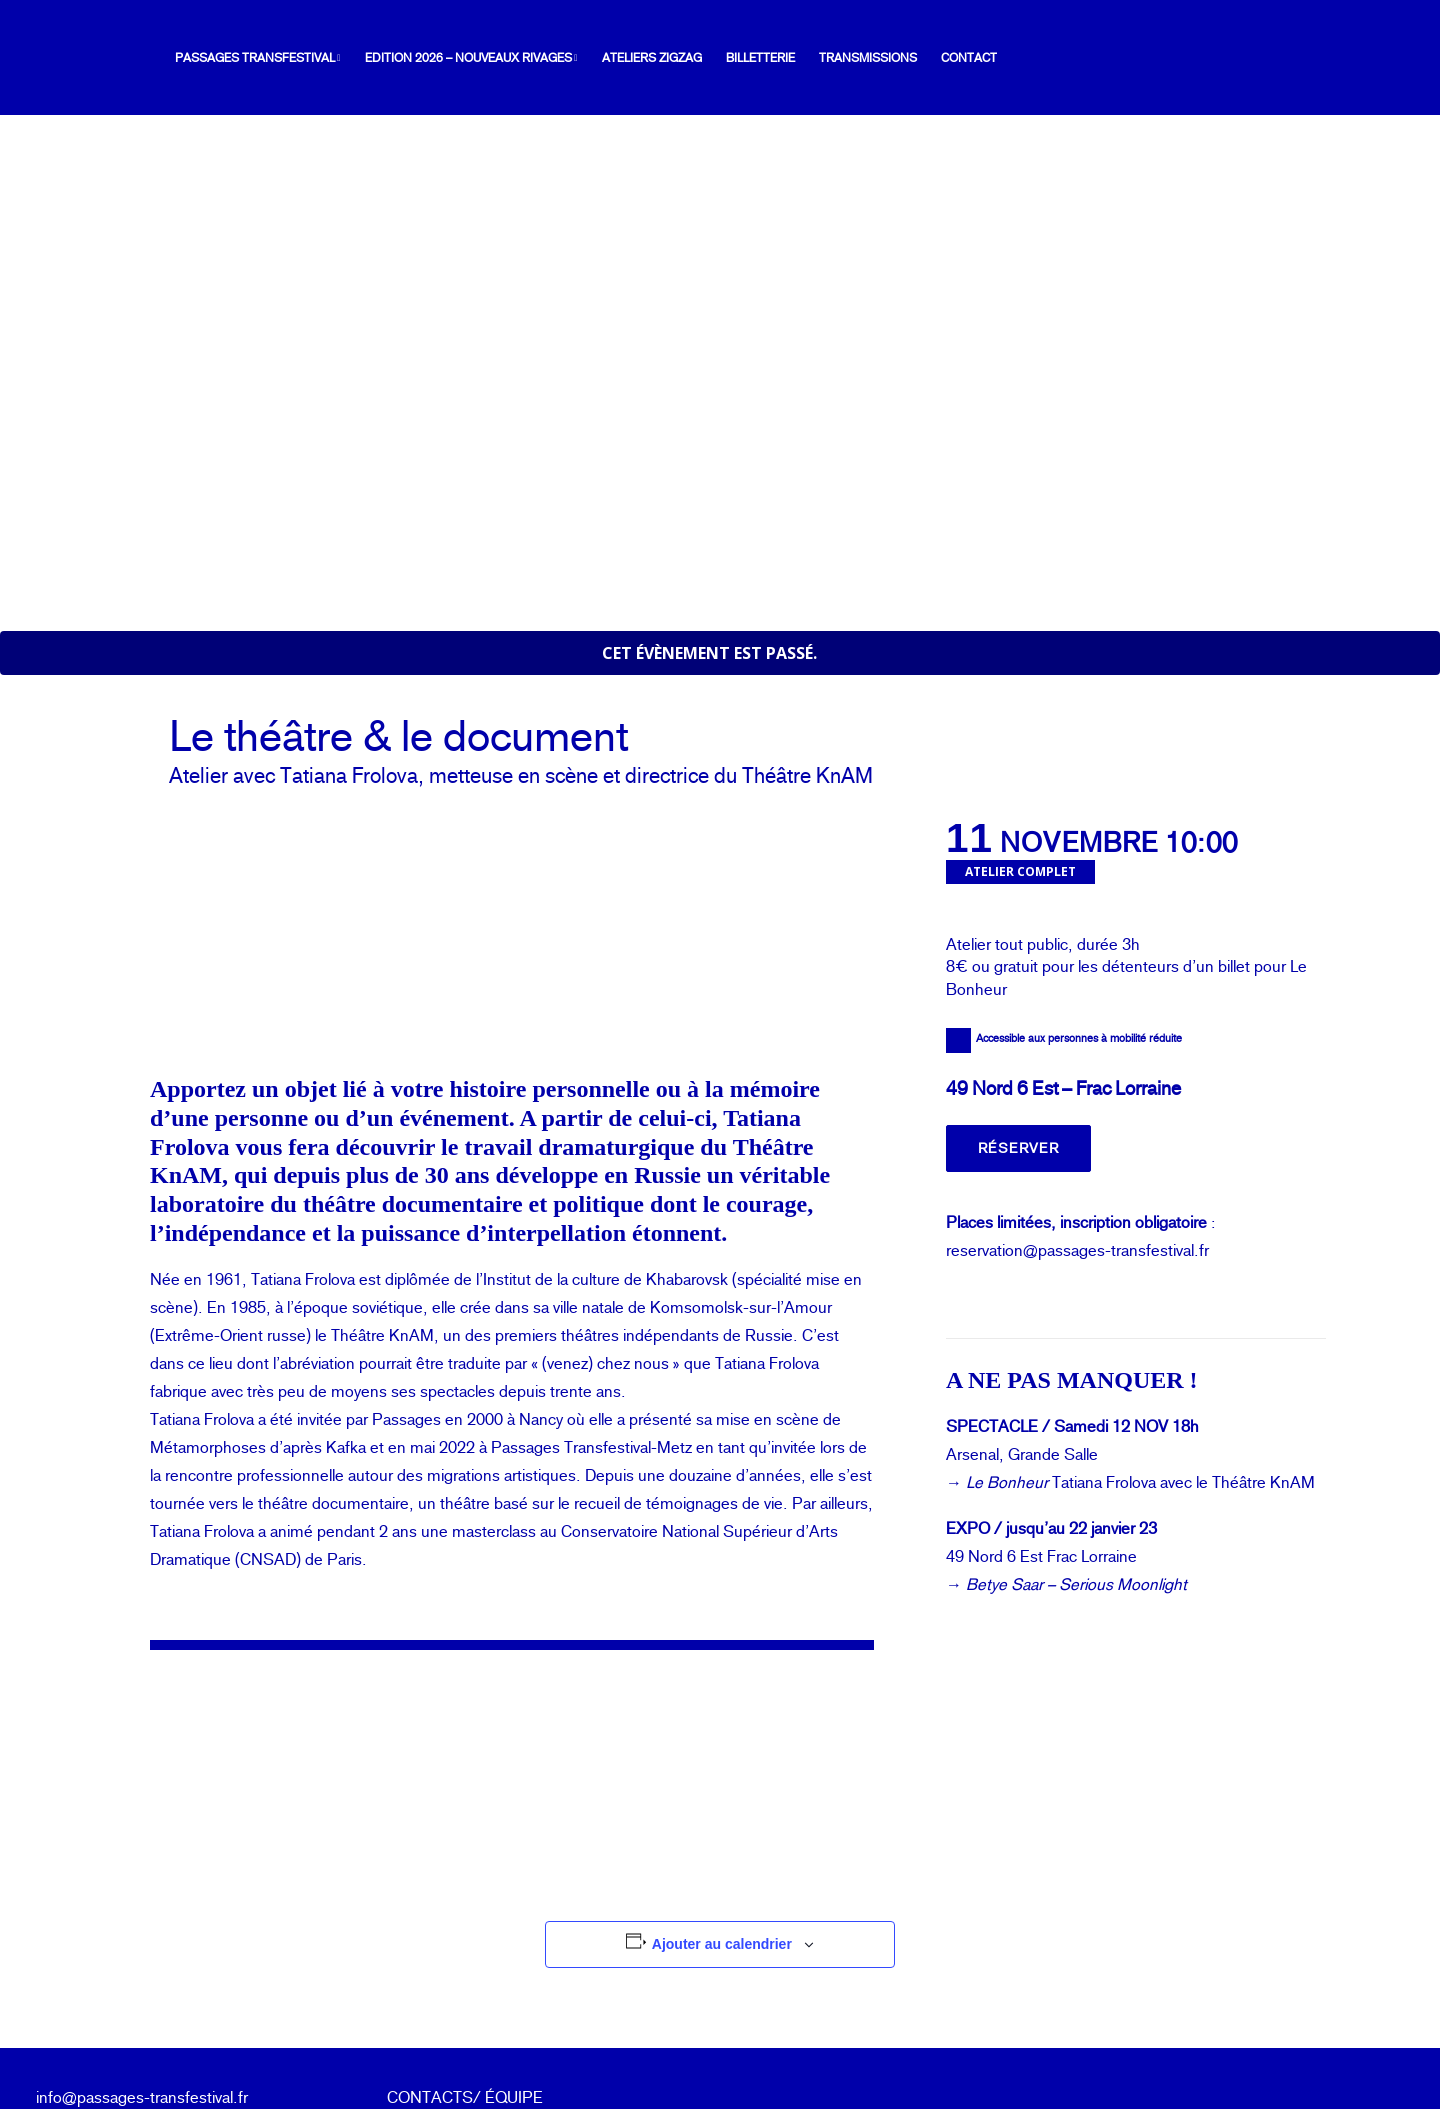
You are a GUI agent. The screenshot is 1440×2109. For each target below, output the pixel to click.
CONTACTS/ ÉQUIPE (465, 1948)
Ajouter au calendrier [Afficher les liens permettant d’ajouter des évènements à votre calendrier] (722, 1796)
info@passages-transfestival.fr (142, 1948)
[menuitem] (240, 58)
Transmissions (845, 58)
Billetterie (737, 58)
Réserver (1018, 1000)
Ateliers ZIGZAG (629, 58)
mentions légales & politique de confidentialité (503, 2024)
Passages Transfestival (235, 58)
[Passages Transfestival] (76, 58)
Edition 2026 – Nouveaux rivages (448, 58)
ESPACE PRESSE (453, 1976)
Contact (946, 58)
